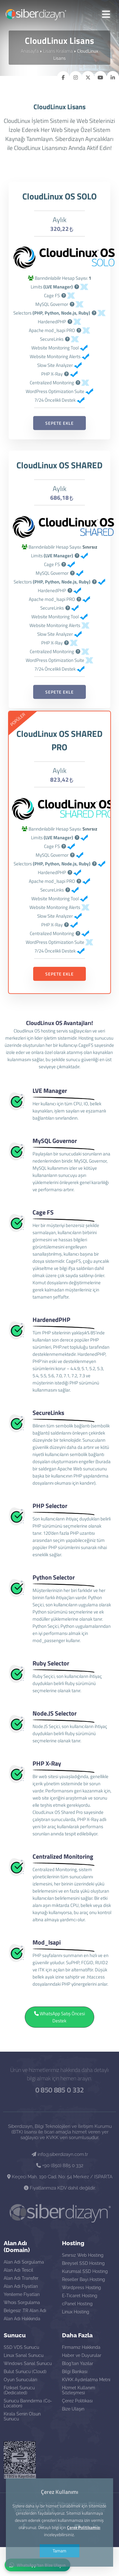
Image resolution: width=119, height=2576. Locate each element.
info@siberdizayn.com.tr (60, 2154)
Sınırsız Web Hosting (83, 2255)
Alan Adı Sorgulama (24, 2262)
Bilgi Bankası (74, 2371)
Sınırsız (89, 560)
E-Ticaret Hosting (79, 2295)
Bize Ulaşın (73, 2408)
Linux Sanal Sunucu (23, 2355)
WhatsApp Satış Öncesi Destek (59, 2030)
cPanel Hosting (77, 2303)
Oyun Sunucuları (20, 2379)
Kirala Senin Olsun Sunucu (22, 2416)
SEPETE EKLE (59, 436)
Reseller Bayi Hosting (83, 2279)
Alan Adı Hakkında (22, 2318)
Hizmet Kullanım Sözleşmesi (78, 2390)
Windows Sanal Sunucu (28, 2363)
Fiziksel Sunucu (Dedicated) (19, 2390)
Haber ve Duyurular (81, 2355)
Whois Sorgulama (22, 2302)
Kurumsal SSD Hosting (85, 2271)
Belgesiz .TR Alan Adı (25, 2310)
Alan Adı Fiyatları (21, 2286)
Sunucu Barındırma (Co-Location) (28, 2403)
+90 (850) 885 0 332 (59, 2165)
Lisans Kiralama (58, 50)
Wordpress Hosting (81, 2287)
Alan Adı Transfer (21, 2278)
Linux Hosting (75, 2311)
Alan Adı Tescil (18, 2270)
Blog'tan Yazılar (77, 2363)
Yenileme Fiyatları (22, 2294)
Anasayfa (29, 50)
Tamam (59, 2550)
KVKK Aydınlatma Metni (86, 2379)
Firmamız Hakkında (81, 2347)
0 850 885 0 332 (59, 2089)
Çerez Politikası (77, 2400)
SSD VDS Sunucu (21, 2347)
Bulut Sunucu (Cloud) (25, 2371)
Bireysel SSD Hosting (83, 2263)
